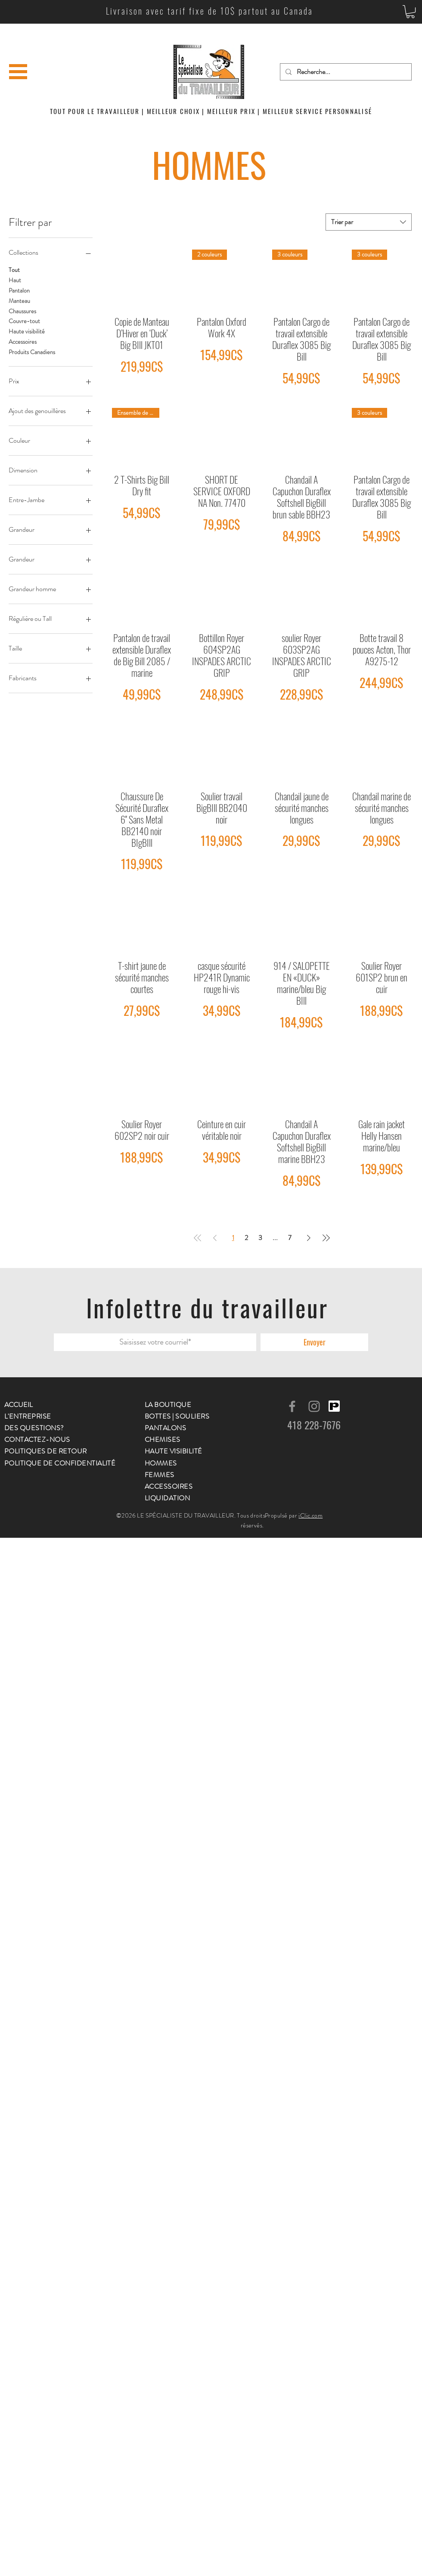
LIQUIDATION (167, 1498)
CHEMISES (162, 1439)
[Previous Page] (215, 1237)
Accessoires (23, 341)
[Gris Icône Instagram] (314, 1406)
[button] (410, 11)
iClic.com (310, 1515)
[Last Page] (326, 1237)
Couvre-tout (24, 320)
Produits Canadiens (32, 351)
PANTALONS (165, 1428)
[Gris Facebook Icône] (292, 1406)
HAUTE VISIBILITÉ (173, 1451)
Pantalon (19, 290)
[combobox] (369, 222)
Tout (14, 269)
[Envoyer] (314, 1342)
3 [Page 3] (260, 1238)
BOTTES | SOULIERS (177, 1416)
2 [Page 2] (246, 1238)
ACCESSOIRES (168, 1486)
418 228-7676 (314, 1424)
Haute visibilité (27, 331)
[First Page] (197, 1237)
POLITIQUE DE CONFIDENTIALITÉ (59, 1463)
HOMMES (161, 1463)
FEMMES (159, 1475)
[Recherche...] (345, 72)
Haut (15, 279)
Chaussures (22, 310)
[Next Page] (309, 1237)
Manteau (19, 300)
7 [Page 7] (290, 1238)
